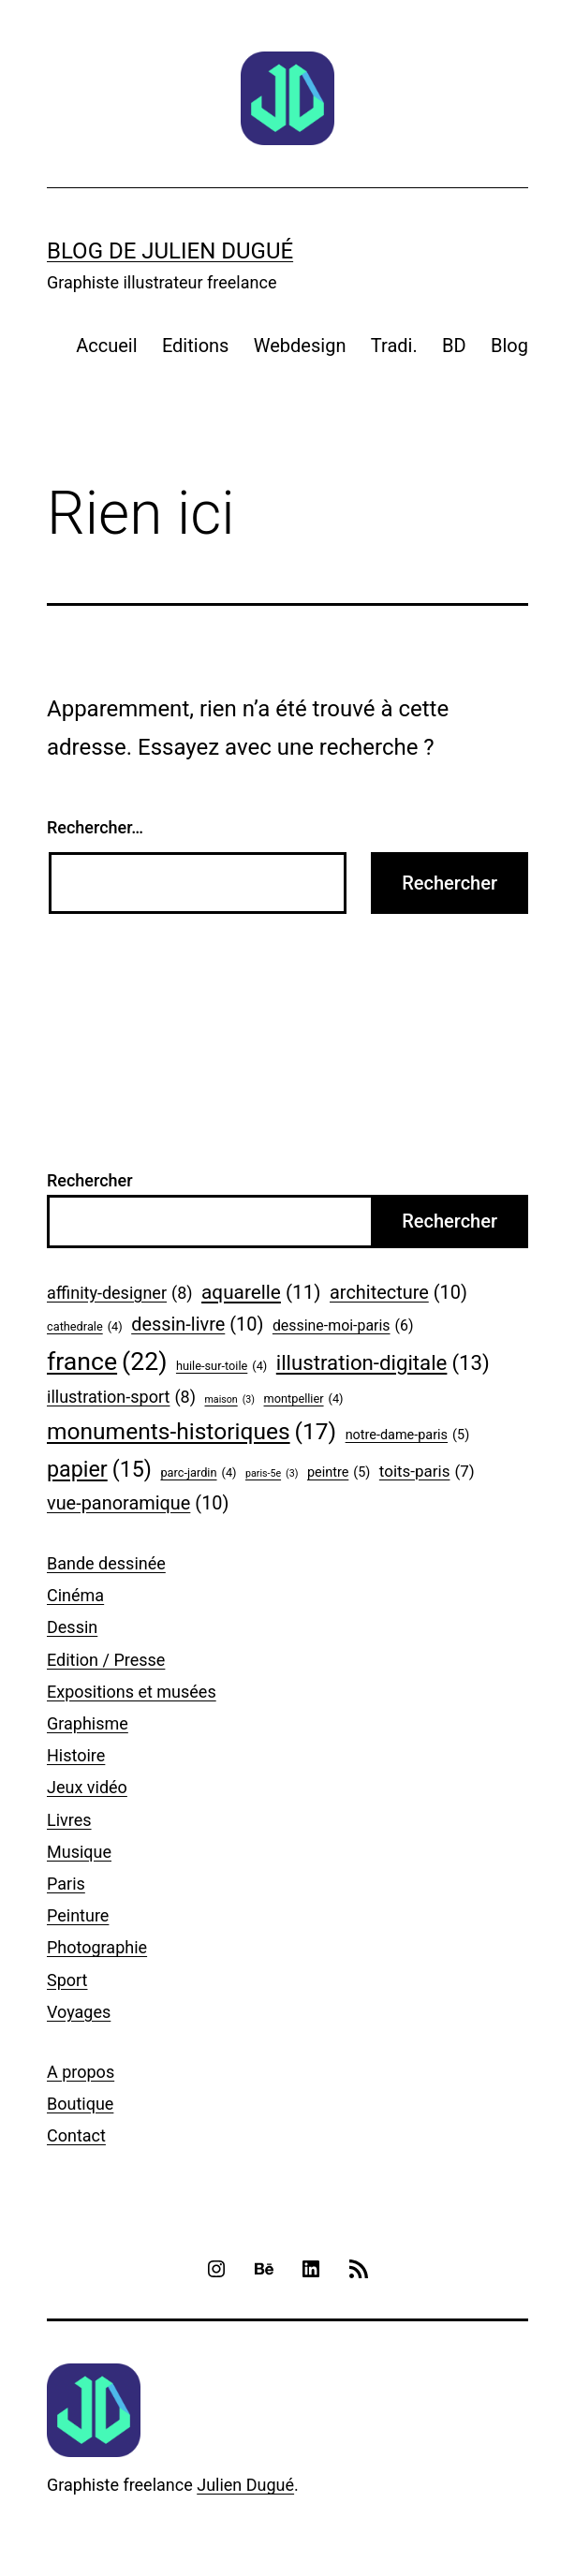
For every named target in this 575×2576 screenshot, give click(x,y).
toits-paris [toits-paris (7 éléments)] (427, 1471)
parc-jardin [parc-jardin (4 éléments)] (198, 1473)
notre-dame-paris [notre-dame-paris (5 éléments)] (408, 1436)
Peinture (78, 1915)
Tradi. (394, 345)
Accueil (106, 345)
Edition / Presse (106, 1660)
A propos (80, 2072)
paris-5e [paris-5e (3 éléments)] (271, 1473)
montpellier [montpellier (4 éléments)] (304, 1399)
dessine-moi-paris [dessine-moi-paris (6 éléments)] (343, 1325)
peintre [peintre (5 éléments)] (338, 1473)
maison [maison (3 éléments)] (229, 1399)
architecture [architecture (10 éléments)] (398, 1293)
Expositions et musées (131, 1691)
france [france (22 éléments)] (107, 1362)
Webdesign (300, 345)
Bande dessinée (106, 1563)
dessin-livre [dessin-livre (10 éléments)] (197, 1325)
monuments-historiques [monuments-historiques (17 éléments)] (191, 1431)
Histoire (76, 1755)
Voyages (79, 2012)
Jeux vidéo (87, 1787)
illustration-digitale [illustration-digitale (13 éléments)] (383, 1363)
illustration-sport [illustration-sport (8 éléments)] (121, 1397)
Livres (69, 1820)
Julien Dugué (245, 2485)
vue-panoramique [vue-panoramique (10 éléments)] (138, 1504)
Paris (66, 1883)
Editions (195, 345)
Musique (79, 1852)
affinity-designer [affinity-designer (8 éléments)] (120, 1293)
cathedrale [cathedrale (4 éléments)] (85, 1327)
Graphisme (87, 1723)
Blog (509, 345)
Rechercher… (95, 827)
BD (454, 345)
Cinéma (75, 1595)
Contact (76, 2135)
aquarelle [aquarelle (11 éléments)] (261, 1292)
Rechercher (90, 1180)
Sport (67, 1980)
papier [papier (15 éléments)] (99, 1470)
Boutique (80, 2103)
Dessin (72, 1627)
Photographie (97, 1947)
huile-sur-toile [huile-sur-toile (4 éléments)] (221, 1366)
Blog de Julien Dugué (170, 251)
